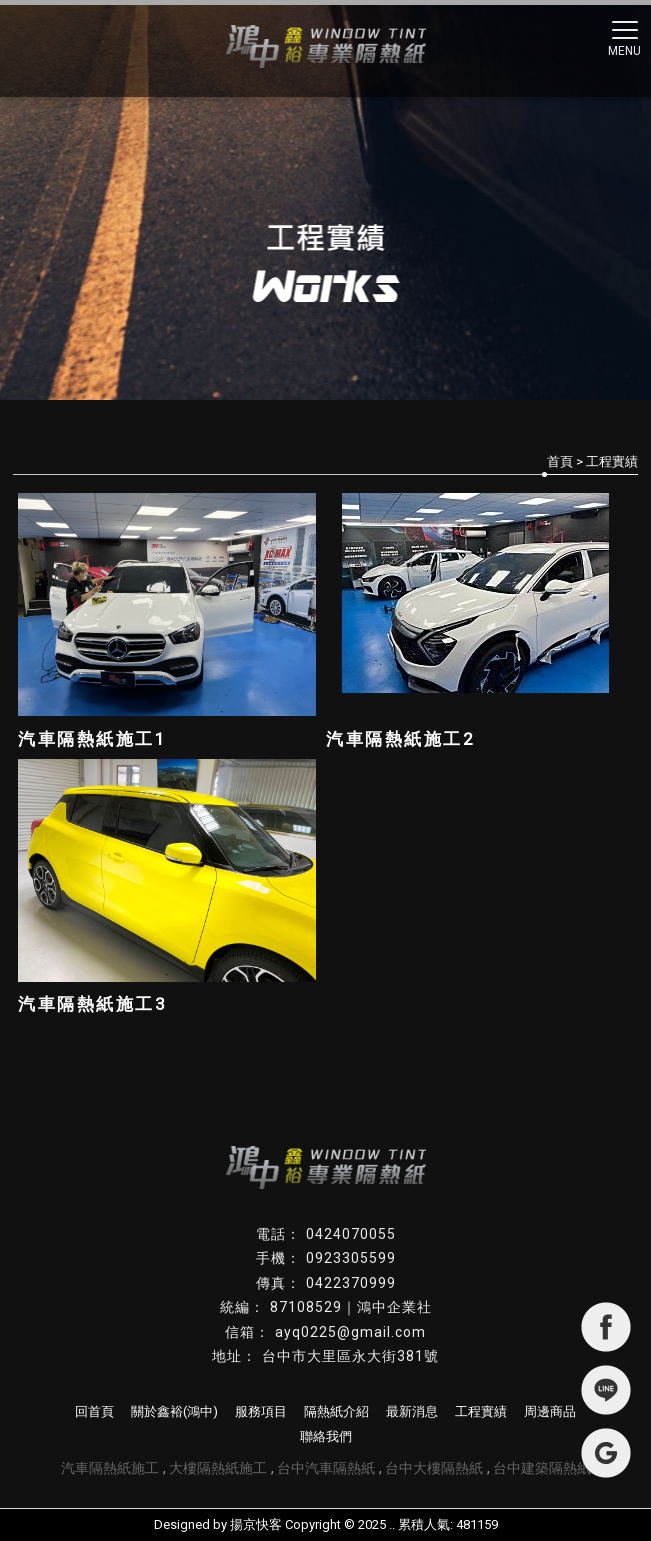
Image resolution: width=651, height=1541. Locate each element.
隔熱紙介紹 (336, 1411)
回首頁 (94, 1411)
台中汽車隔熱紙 (326, 1468)
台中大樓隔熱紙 (434, 1468)
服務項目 (261, 1411)
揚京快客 (256, 1524)
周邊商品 (550, 1411)
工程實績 (481, 1411)
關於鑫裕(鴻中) (174, 1411)
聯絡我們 (326, 1436)
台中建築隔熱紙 (542, 1468)
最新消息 (412, 1411)
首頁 (560, 461)
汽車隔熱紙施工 (110, 1468)
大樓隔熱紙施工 (218, 1468)
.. (392, 1524)
